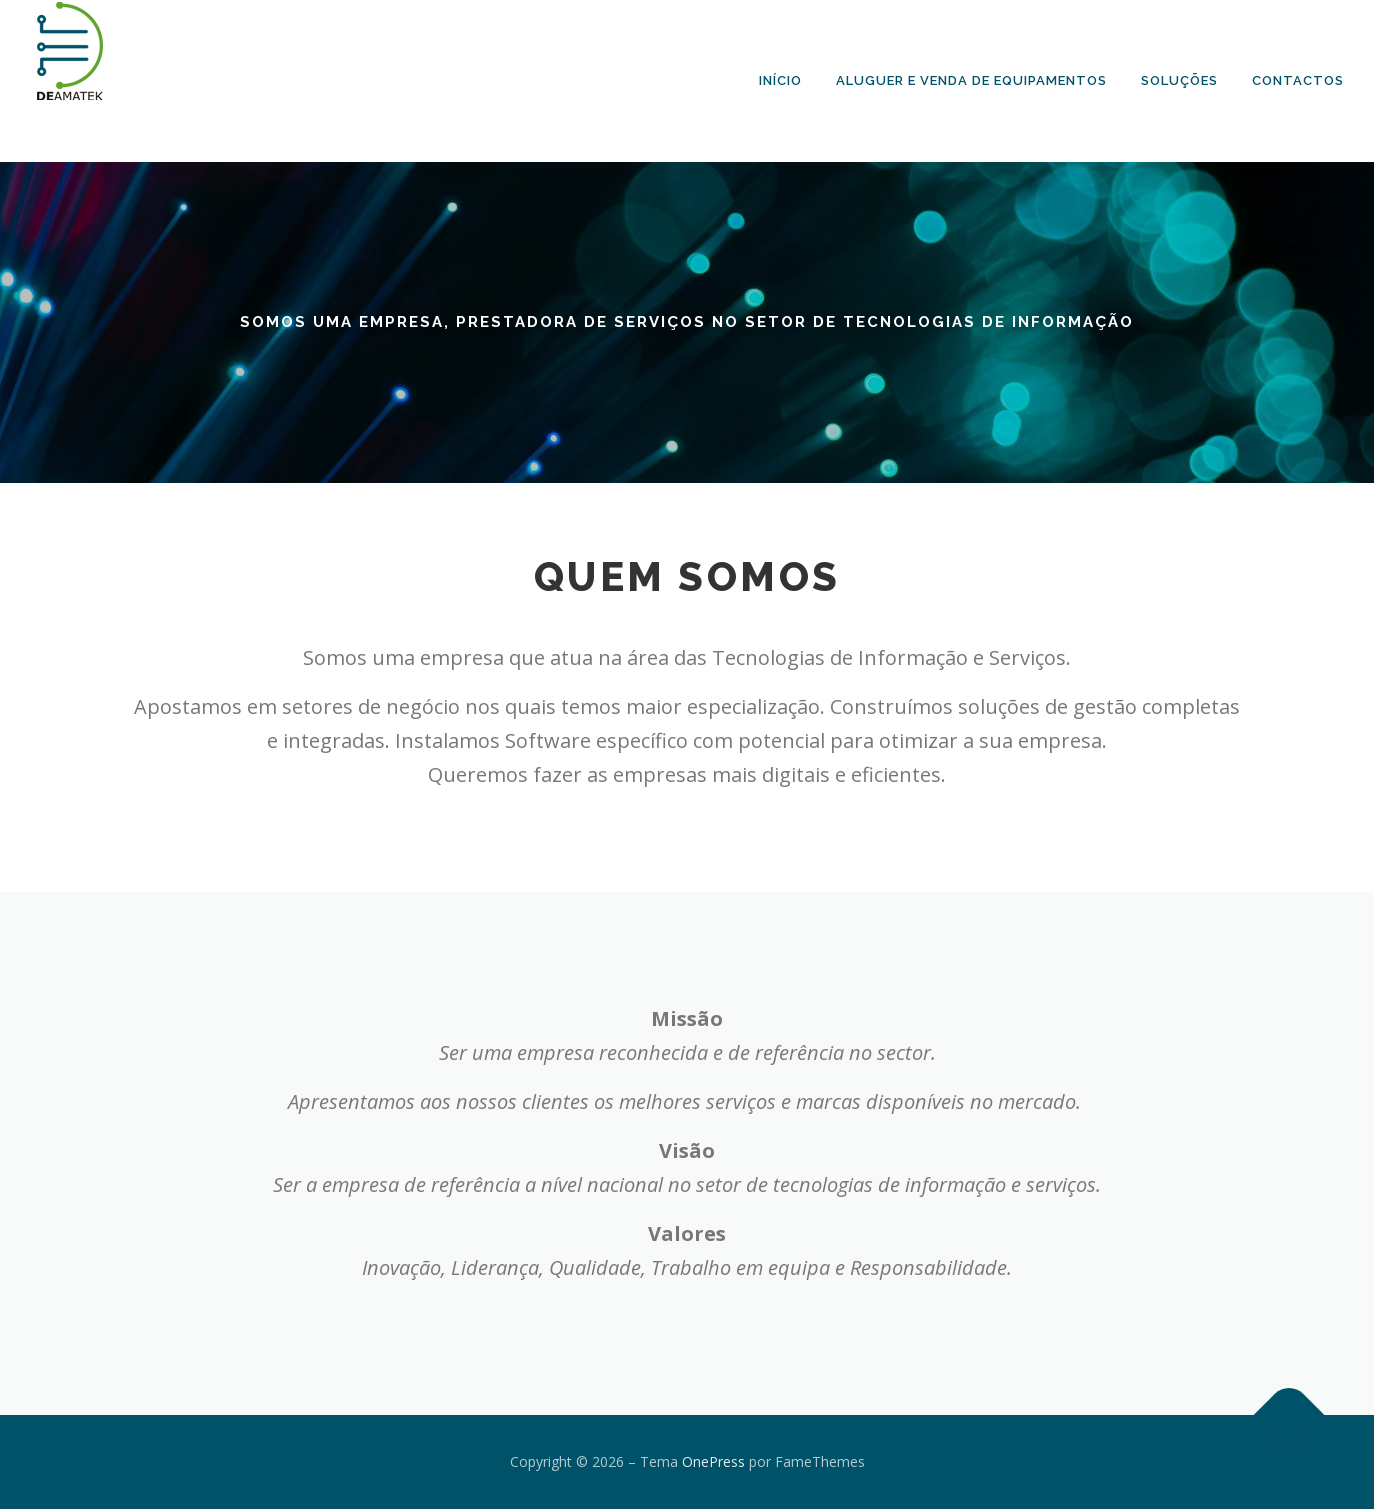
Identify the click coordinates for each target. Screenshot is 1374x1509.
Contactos (1298, 80)
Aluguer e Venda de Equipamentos (971, 80)
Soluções (1179, 80)
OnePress (713, 1461)
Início (780, 80)
